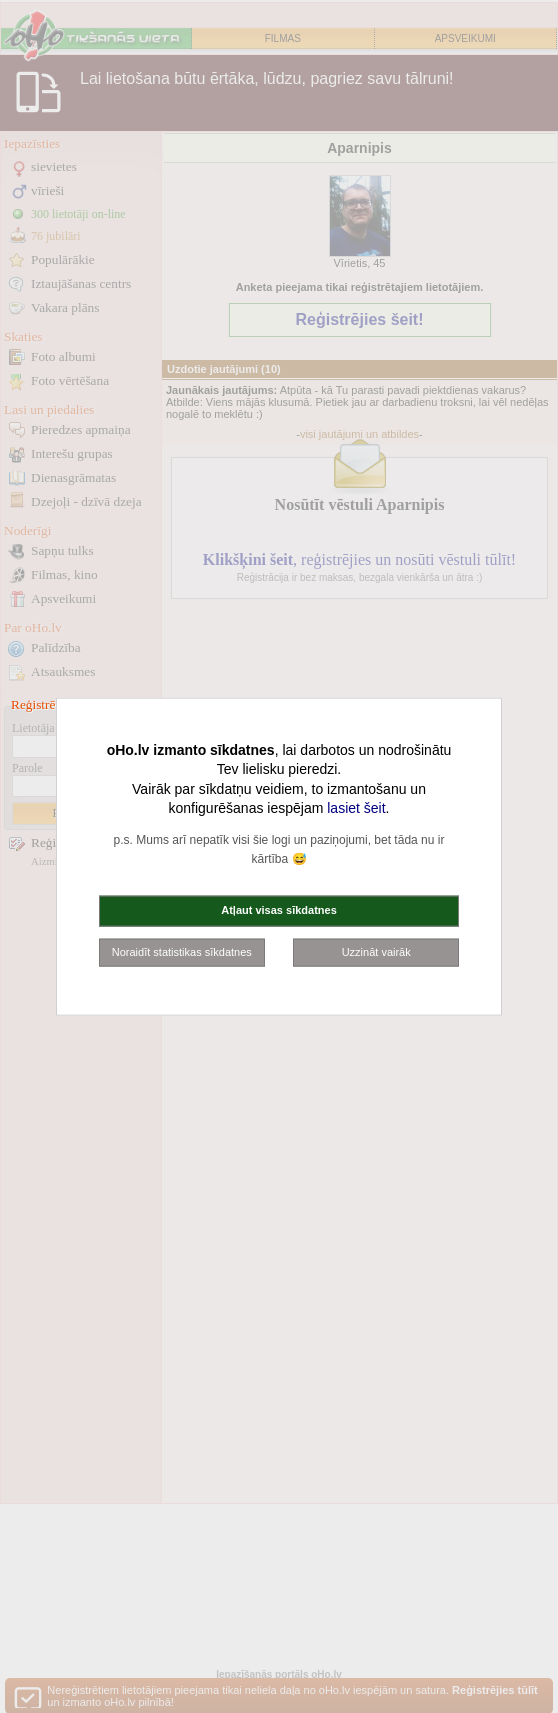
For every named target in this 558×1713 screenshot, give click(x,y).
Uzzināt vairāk (376, 951)
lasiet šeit (356, 808)
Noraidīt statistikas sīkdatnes (182, 951)
